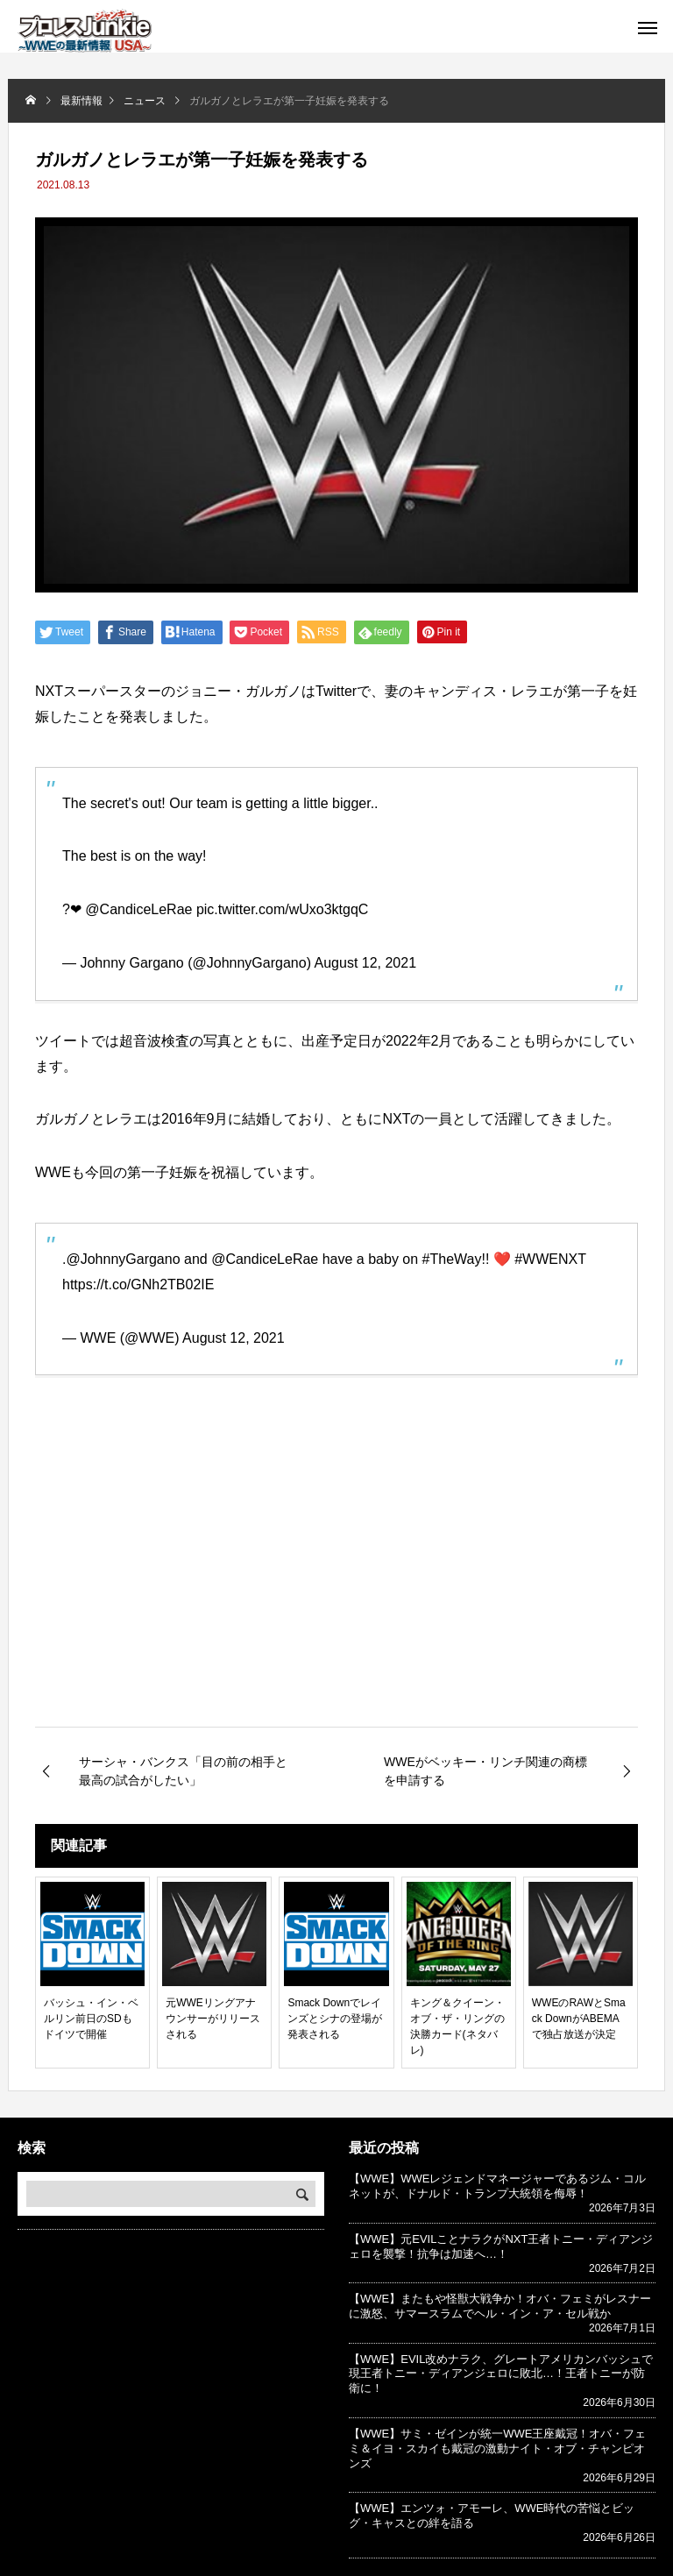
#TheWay (452, 1259)
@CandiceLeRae (138, 909)
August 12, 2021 (366, 962)
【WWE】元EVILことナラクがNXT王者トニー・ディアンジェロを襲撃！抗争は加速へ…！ (501, 2246)
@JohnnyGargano (123, 1259)
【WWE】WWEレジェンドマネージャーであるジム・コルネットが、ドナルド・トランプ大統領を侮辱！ (497, 2186)
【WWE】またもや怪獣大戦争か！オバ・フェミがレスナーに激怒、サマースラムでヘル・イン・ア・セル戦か (500, 2306)
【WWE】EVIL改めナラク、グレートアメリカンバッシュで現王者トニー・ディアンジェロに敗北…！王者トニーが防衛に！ (501, 2373)
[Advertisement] (336, 1579)
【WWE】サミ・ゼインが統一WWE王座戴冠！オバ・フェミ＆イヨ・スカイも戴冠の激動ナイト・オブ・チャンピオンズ (497, 2448)
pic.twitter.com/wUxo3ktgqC (282, 909)
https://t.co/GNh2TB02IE (138, 1284)
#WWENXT (549, 1259)
